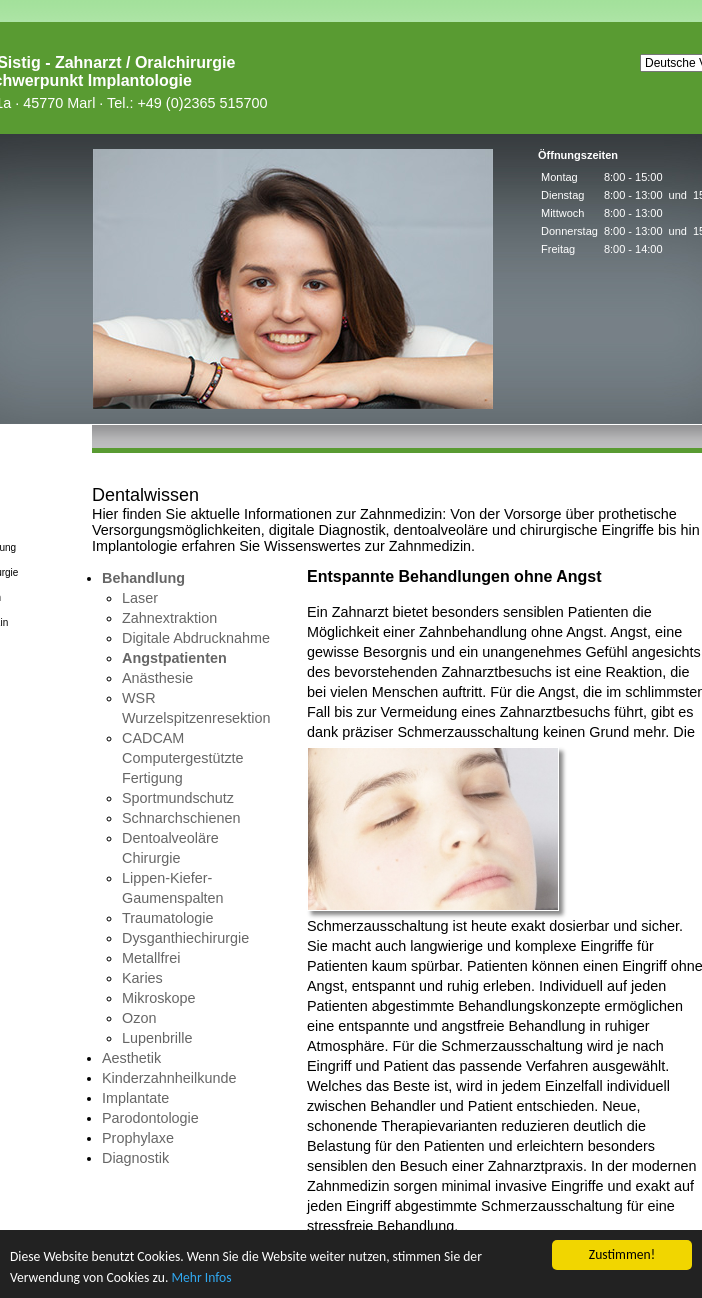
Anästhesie (157, 678)
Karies (142, 978)
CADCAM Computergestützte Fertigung (183, 758)
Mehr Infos (201, 1277)
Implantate (135, 1098)
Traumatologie (167, 918)
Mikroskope (159, 998)
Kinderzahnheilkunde (169, 1078)
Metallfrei (151, 958)
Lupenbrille (157, 1038)
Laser (140, 598)
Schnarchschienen (181, 818)
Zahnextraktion (169, 618)
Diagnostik (135, 1158)
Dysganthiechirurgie (185, 938)
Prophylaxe (138, 1138)
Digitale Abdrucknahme (196, 638)
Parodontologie (150, 1118)
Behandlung (143, 578)
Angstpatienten (174, 658)
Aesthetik (131, 1058)
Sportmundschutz (178, 798)
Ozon (139, 1018)
